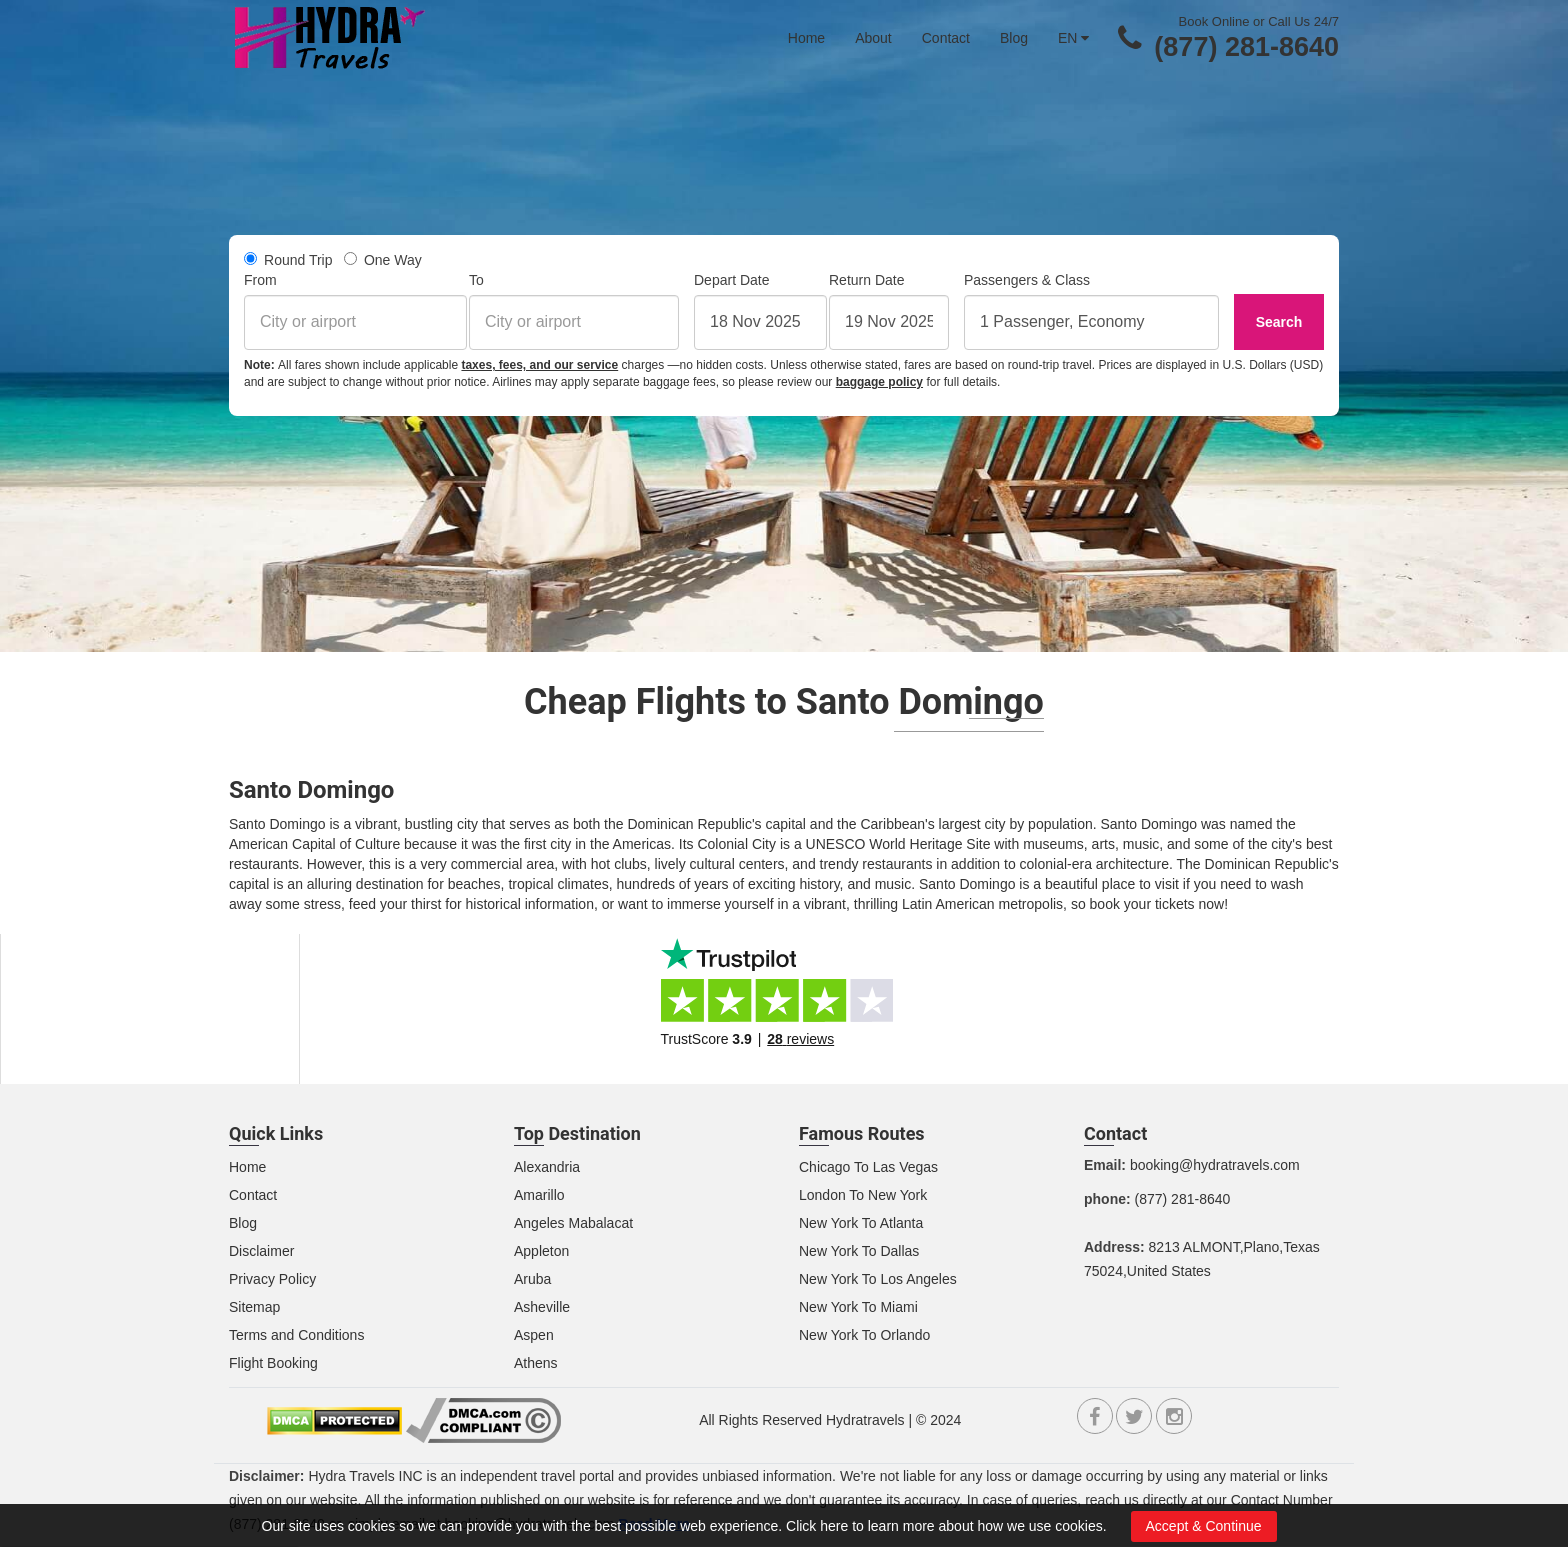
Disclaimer (261, 1251)
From (260, 280)
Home (806, 38)
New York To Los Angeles (878, 1279)
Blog (1014, 38)
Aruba (532, 1279)
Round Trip (288, 260)
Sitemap (254, 1307)
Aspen (534, 1335)
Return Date (866, 280)
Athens (536, 1363)
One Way (383, 260)
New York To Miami (858, 1307)
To (476, 280)
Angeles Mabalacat (573, 1223)
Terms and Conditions (296, 1335)
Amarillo (539, 1195)
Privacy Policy (272, 1279)
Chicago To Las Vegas (868, 1167)
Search (1279, 322)
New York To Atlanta (861, 1223)
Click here (817, 1526)
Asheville (542, 1307)
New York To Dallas (859, 1251)
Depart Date (731, 280)
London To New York (863, 1195)
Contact (946, 38)
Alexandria (547, 1167)
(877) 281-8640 (1246, 47)
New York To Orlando (864, 1335)
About (873, 38)
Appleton (541, 1251)
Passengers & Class (1027, 280)
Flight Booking (273, 1363)
